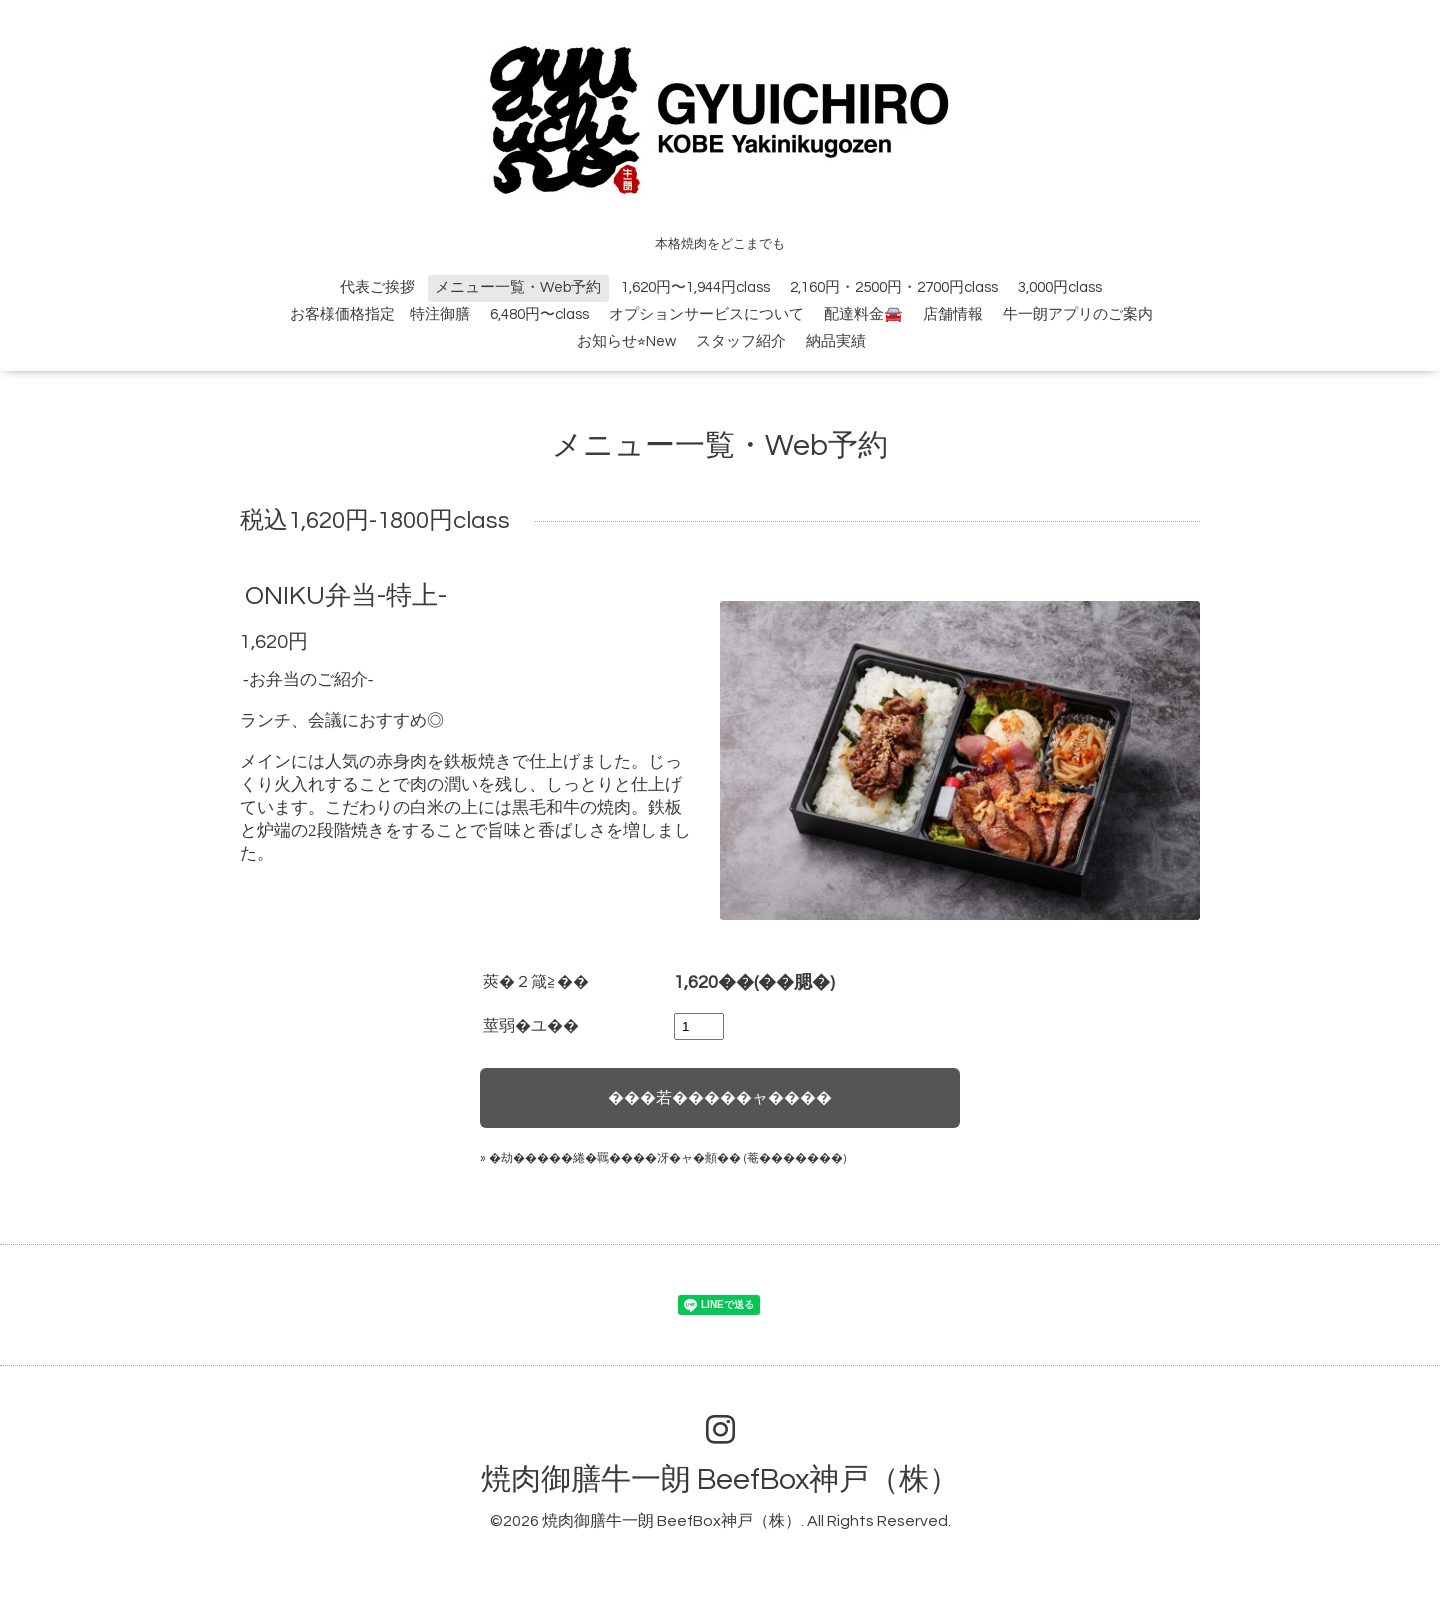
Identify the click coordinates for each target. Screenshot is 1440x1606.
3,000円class (1060, 287)
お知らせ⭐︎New (626, 341)
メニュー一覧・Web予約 (518, 287)
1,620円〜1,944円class (695, 287)
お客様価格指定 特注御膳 (380, 314)
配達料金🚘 (863, 314)
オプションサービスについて (706, 314)
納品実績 (836, 341)
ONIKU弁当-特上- (346, 596)
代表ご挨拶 (377, 287)
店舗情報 (953, 314)
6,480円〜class (539, 314)
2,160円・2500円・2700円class (894, 287)
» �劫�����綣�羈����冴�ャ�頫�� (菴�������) (663, 1158)
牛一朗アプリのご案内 (1078, 314)
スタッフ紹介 (741, 341)
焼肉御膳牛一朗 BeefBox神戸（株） (720, 1479)
